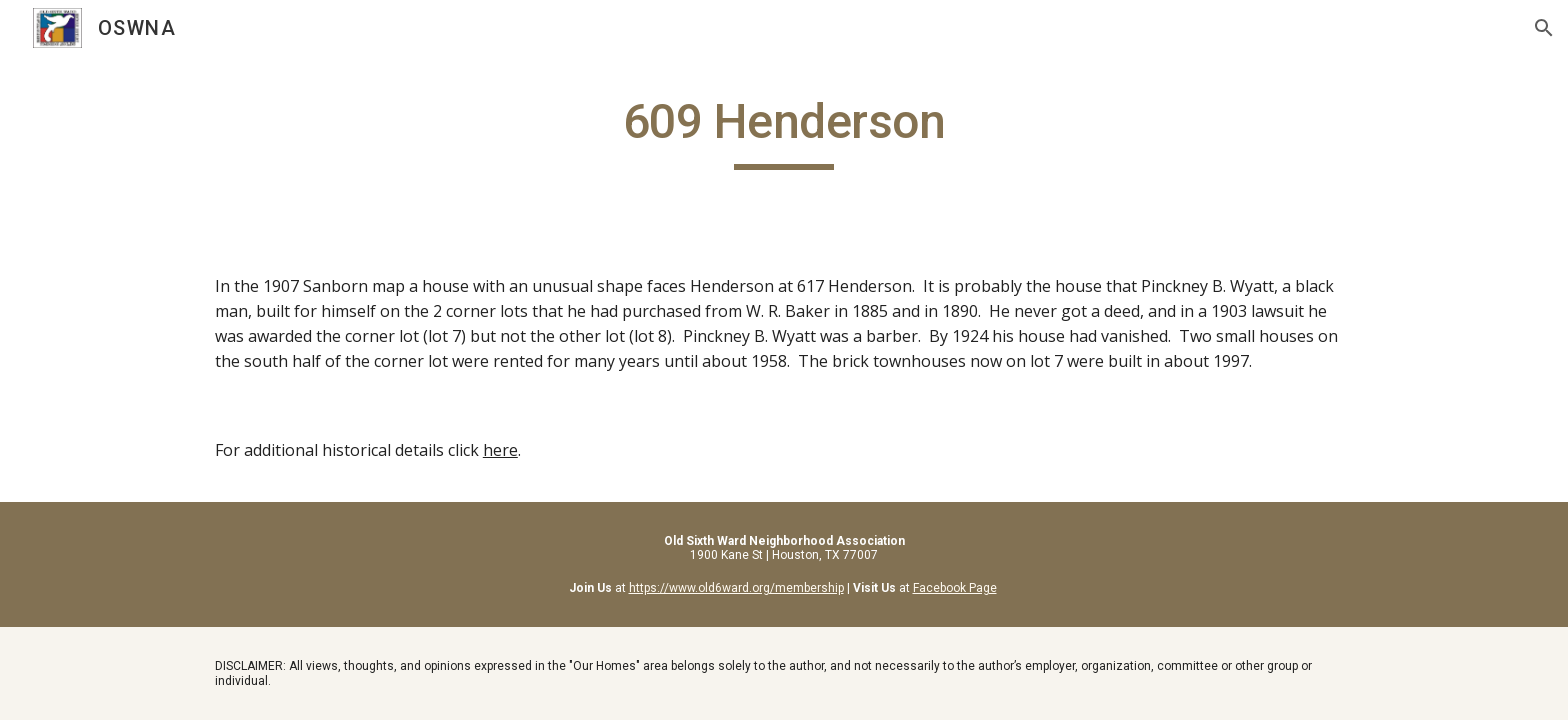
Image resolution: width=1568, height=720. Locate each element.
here (500, 450)
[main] (784, 131)
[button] (1544, 28)
